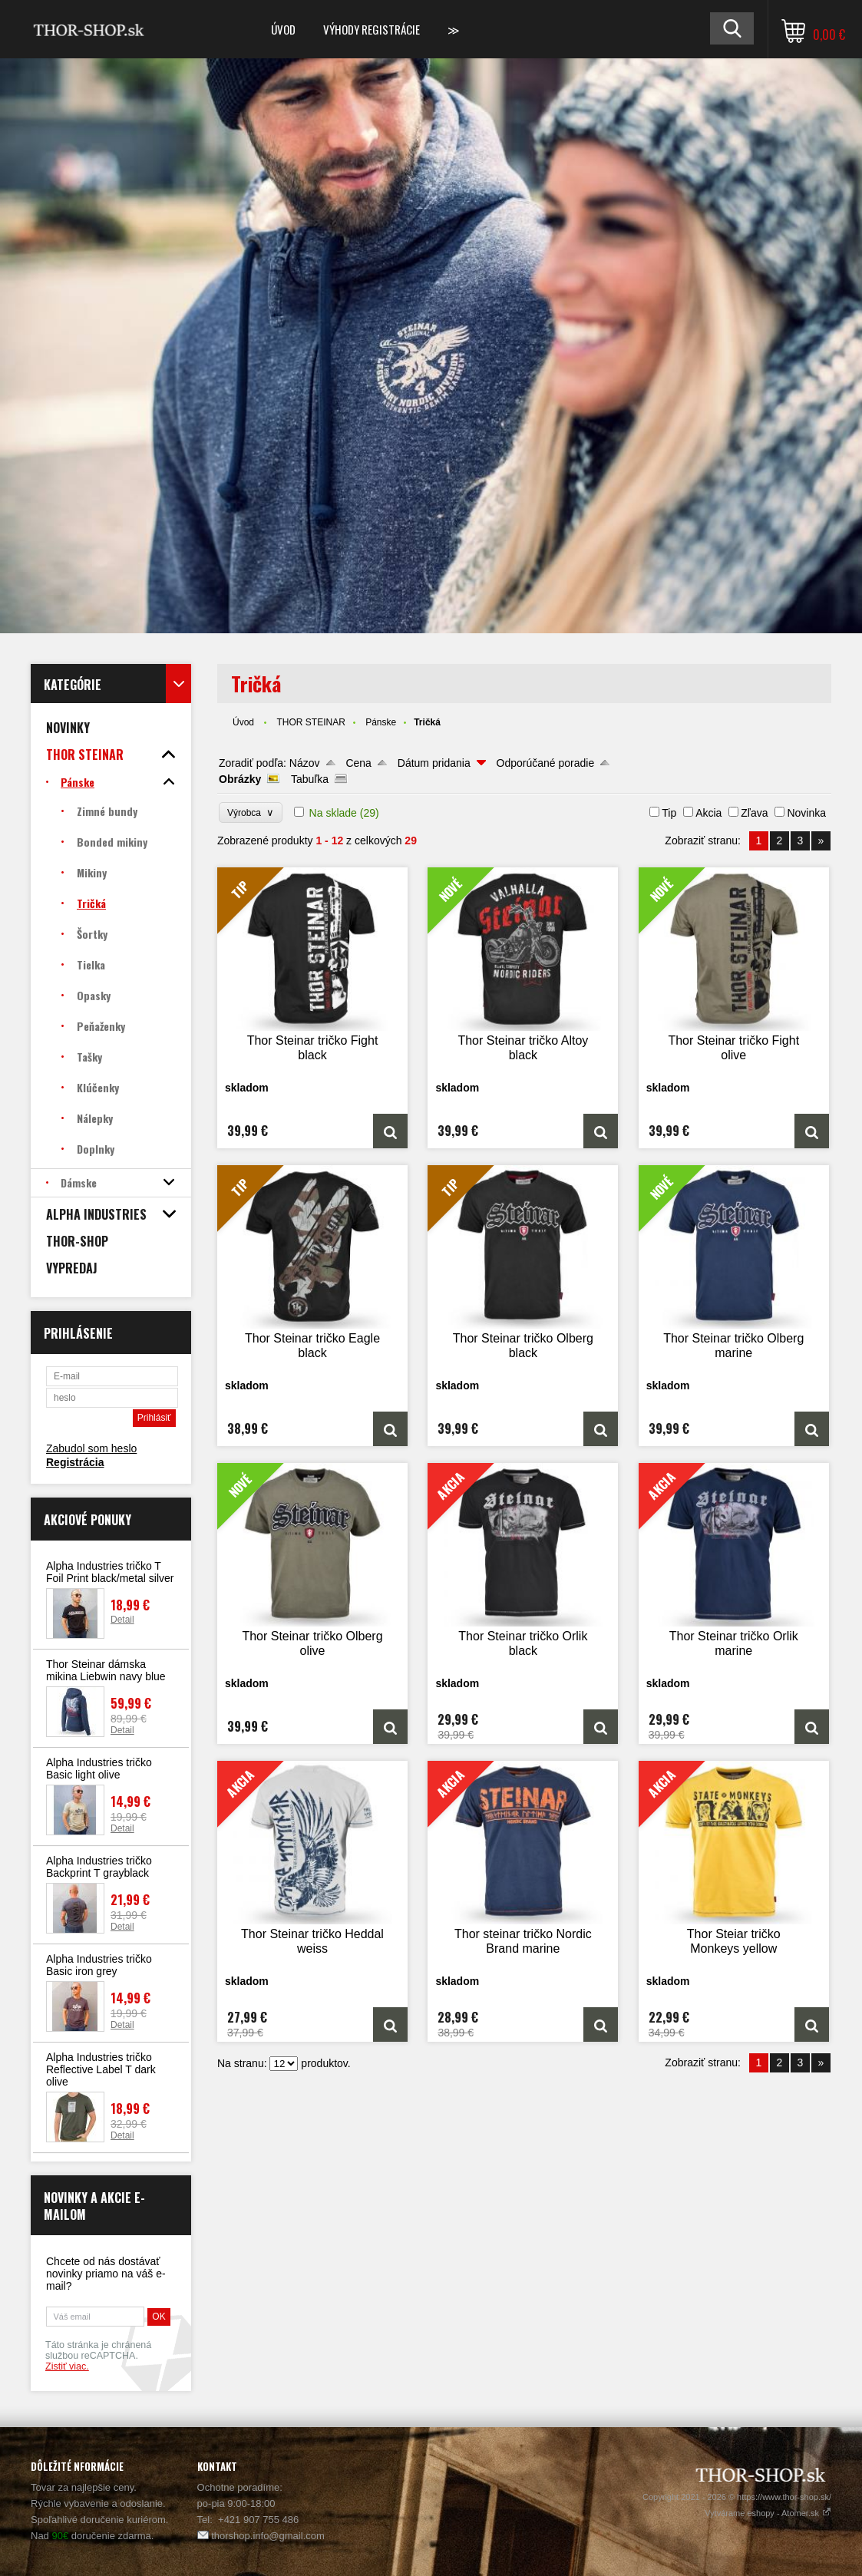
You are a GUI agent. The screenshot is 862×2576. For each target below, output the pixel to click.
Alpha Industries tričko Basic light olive (99, 1768)
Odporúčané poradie (546, 763)
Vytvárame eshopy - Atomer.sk (768, 2513)
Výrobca (250, 812)
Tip (669, 813)
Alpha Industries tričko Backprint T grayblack (99, 1866)
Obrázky (240, 779)
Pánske (380, 722)
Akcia (708, 813)
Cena (358, 763)
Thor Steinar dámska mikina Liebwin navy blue (106, 1670)
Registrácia (75, 1462)
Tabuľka (310, 779)
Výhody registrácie (371, 29)
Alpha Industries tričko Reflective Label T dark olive (101, 2069)
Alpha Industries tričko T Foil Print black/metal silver (110, 1572)
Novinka (806, 813)
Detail (122, 1619)
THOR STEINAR (310, 722)
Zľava (754, 813)
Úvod (283, 29)
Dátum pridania (434, 763)
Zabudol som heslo (91, 1448)
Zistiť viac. (67, 2366)
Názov (304, 763)
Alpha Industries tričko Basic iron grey (99, 1965)
